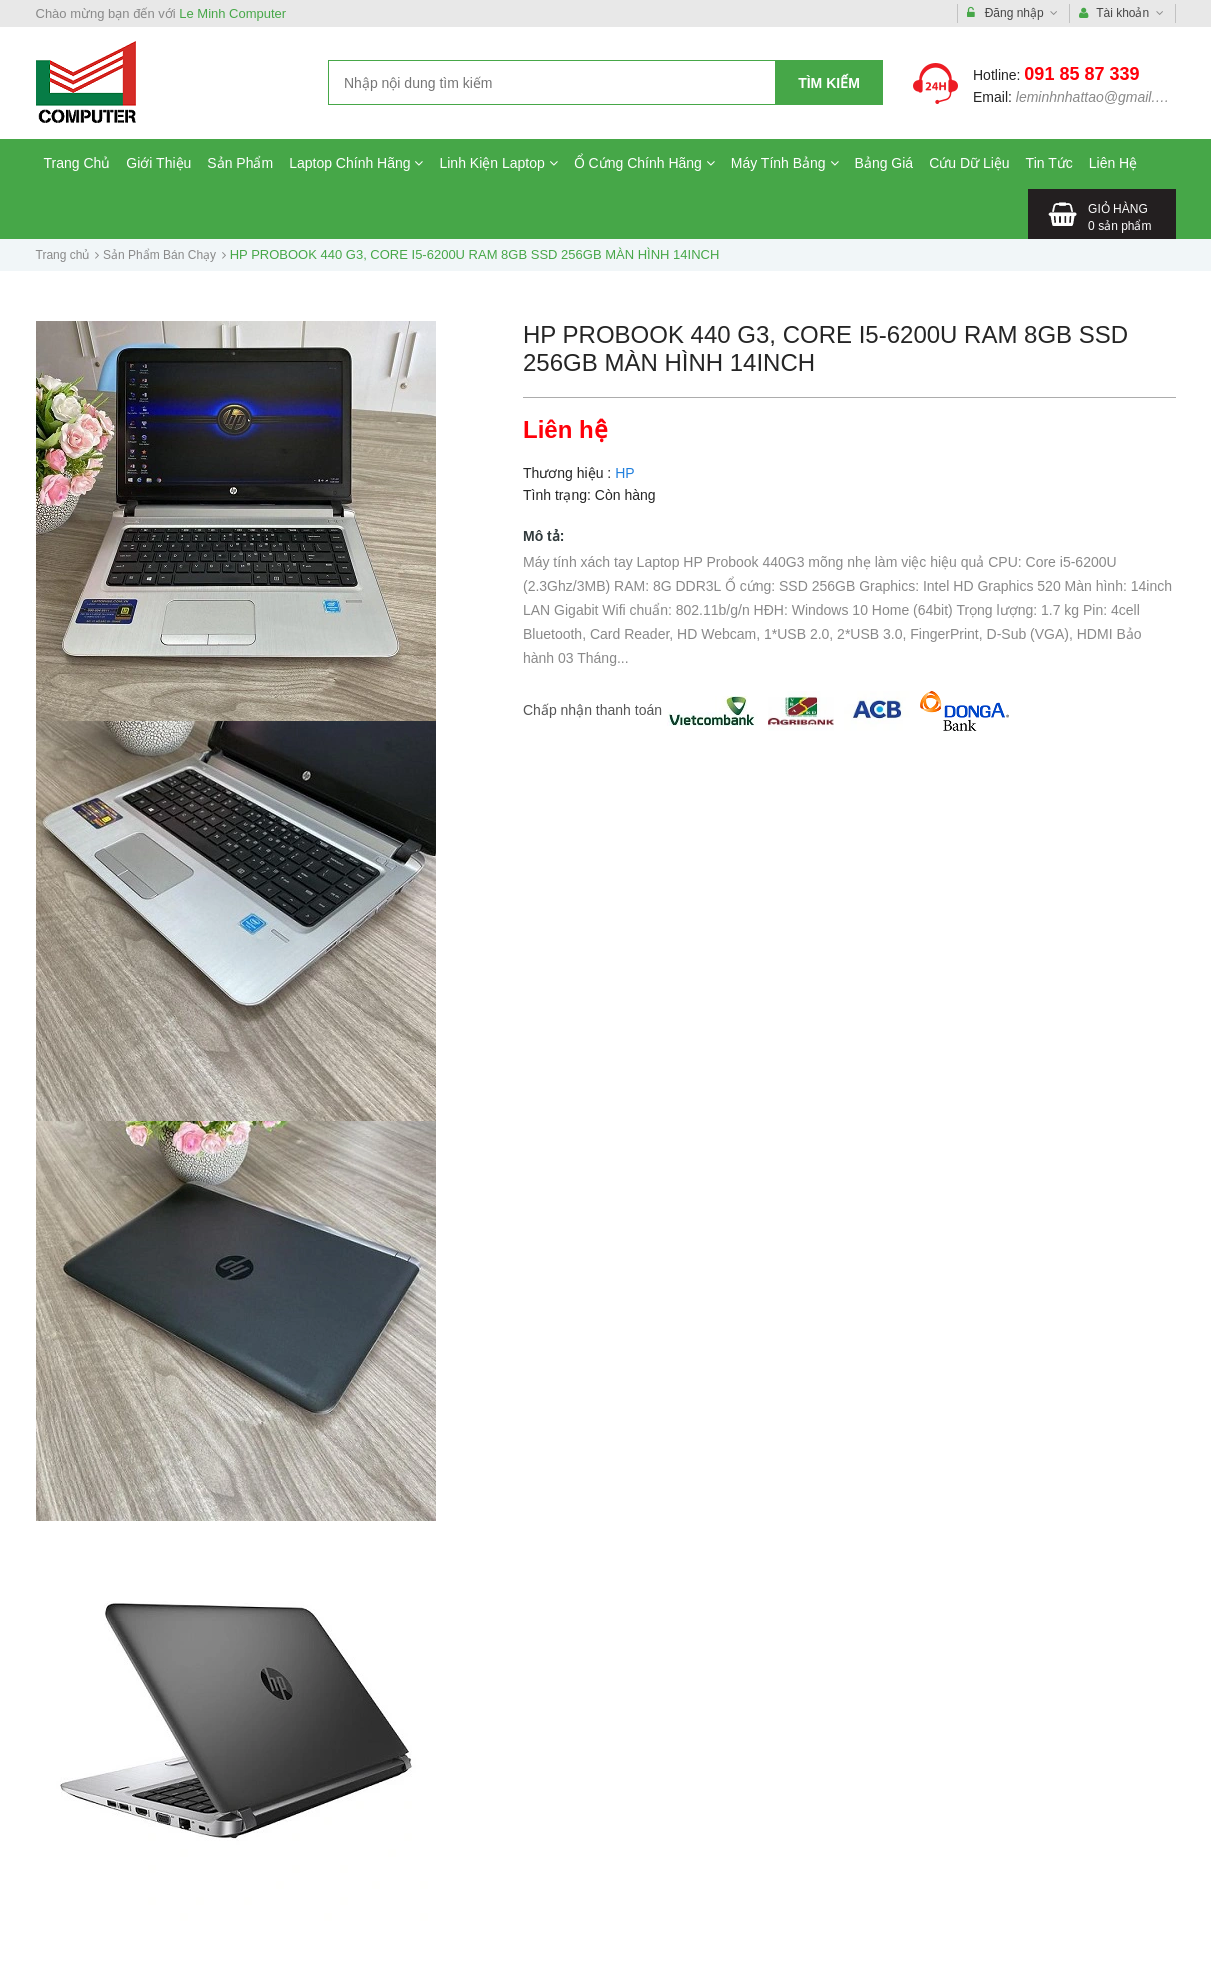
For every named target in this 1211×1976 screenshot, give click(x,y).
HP (624, 473)
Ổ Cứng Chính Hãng (644, 163)
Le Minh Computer (232, 13)
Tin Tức (1049, 163)
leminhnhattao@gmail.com (1099, 97)
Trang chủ (63, 255)
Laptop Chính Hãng (356, 163)
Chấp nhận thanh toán (592, 710)
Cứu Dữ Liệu (969, 163)
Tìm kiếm (829, 83)
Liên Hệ (1113, 163)
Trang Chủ (77, 163)
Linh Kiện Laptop (498, 163)
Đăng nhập (1012, 13)
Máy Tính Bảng (785, 163)
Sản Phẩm (240, 163)
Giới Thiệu (158, 163)
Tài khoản (1121, 13)
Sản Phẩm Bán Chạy (159, 255)
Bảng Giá (884, 163)
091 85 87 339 (1081, 74)
